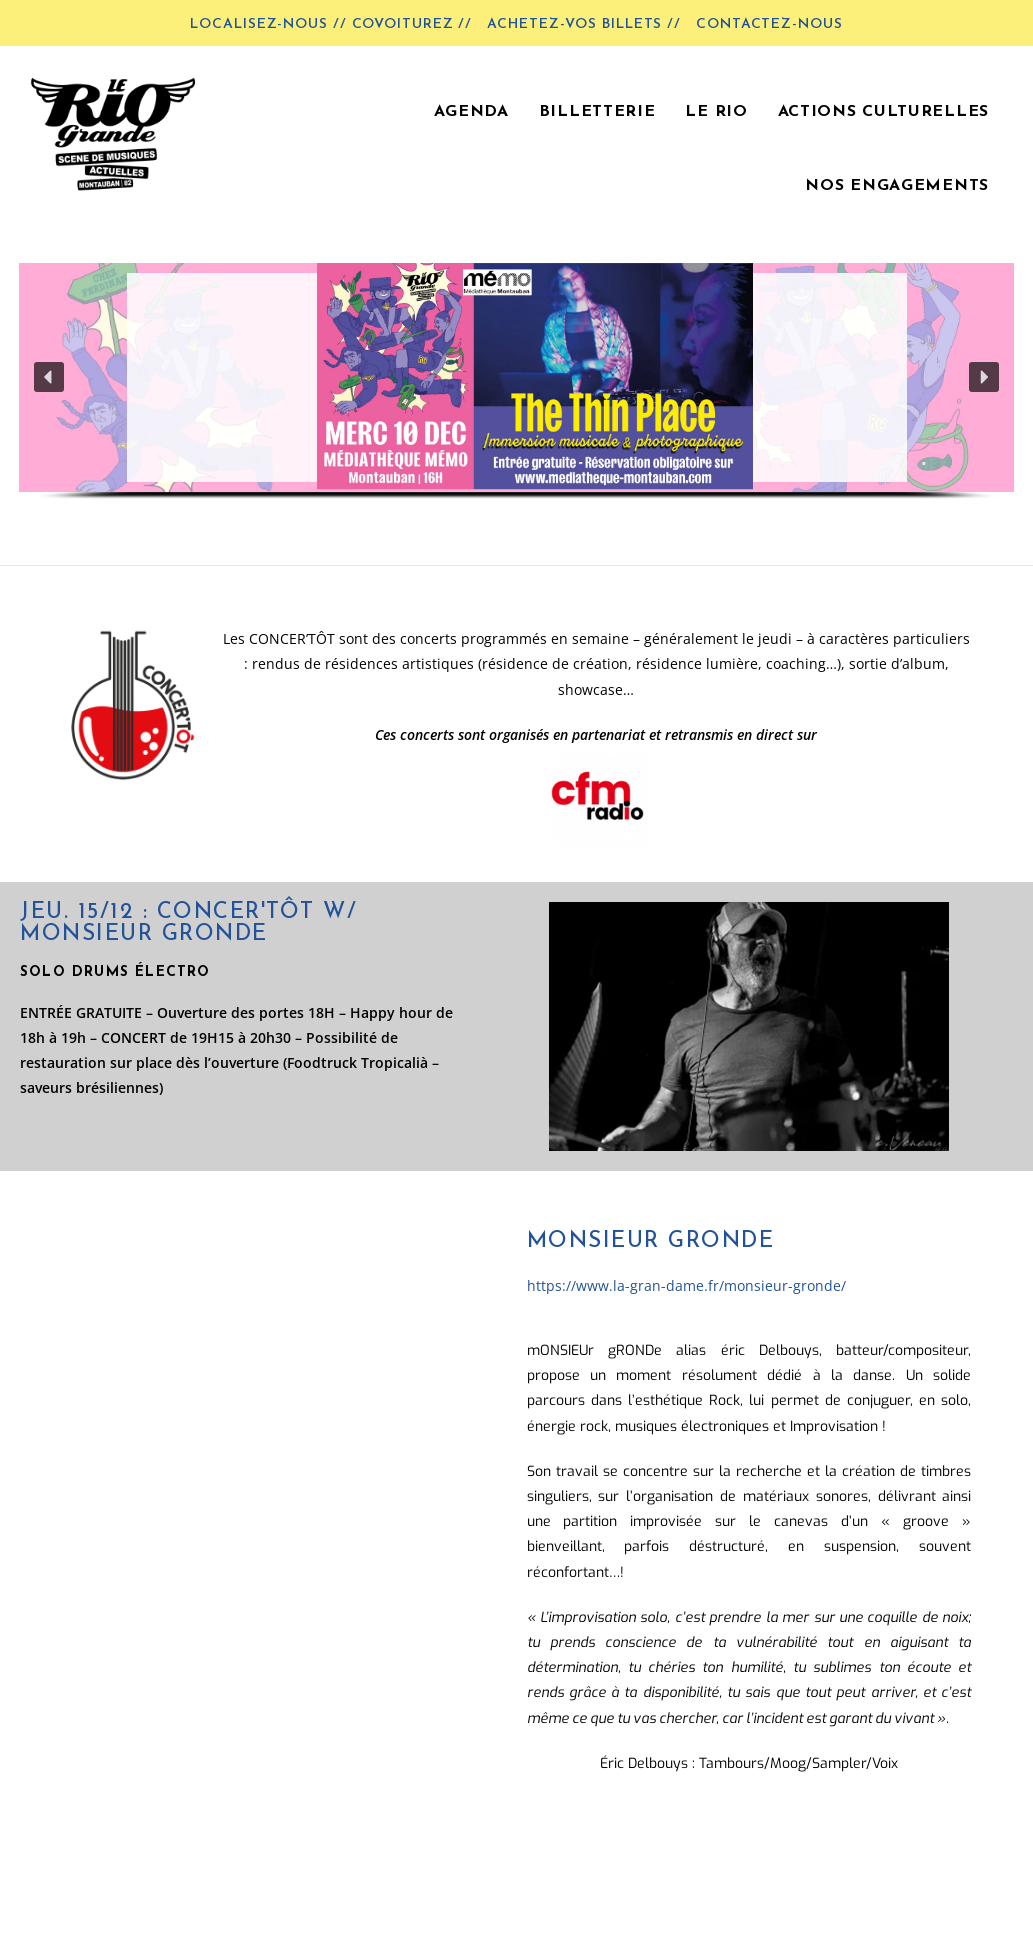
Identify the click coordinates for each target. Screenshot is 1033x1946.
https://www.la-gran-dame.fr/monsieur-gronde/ (686, 1285)
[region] (516, 399)
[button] (516, 377)
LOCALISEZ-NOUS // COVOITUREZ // (331, 24)
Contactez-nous (769, 24)
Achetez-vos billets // (584, 24)
